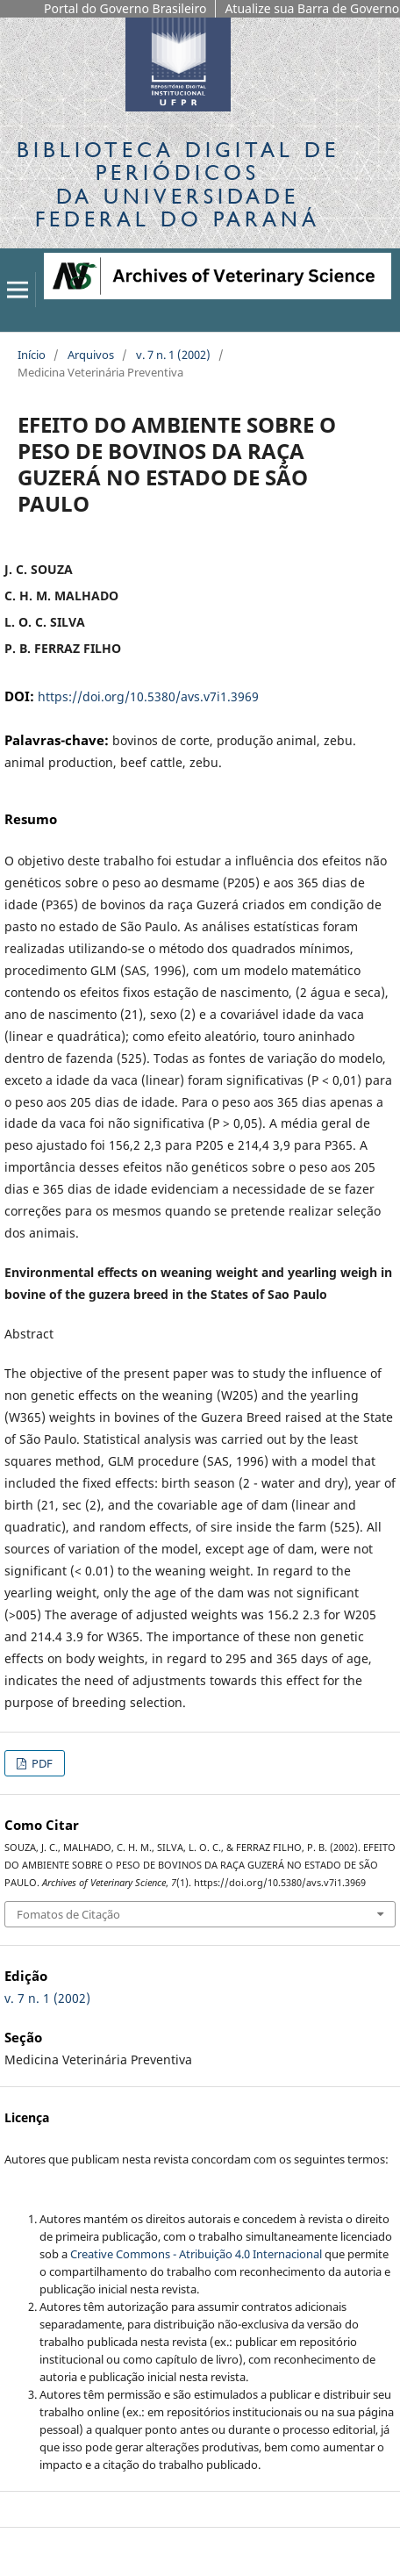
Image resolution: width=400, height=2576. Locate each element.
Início (32, 354)
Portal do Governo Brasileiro (125, 8)
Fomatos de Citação (68, 1914)
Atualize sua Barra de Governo (312, 8)
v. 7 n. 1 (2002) (173, 354)
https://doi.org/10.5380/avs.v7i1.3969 (148, 696)
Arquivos (91, 354)
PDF (41, 1763)
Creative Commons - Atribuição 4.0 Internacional (196, 2254)
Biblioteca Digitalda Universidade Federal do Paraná (178, 184)
